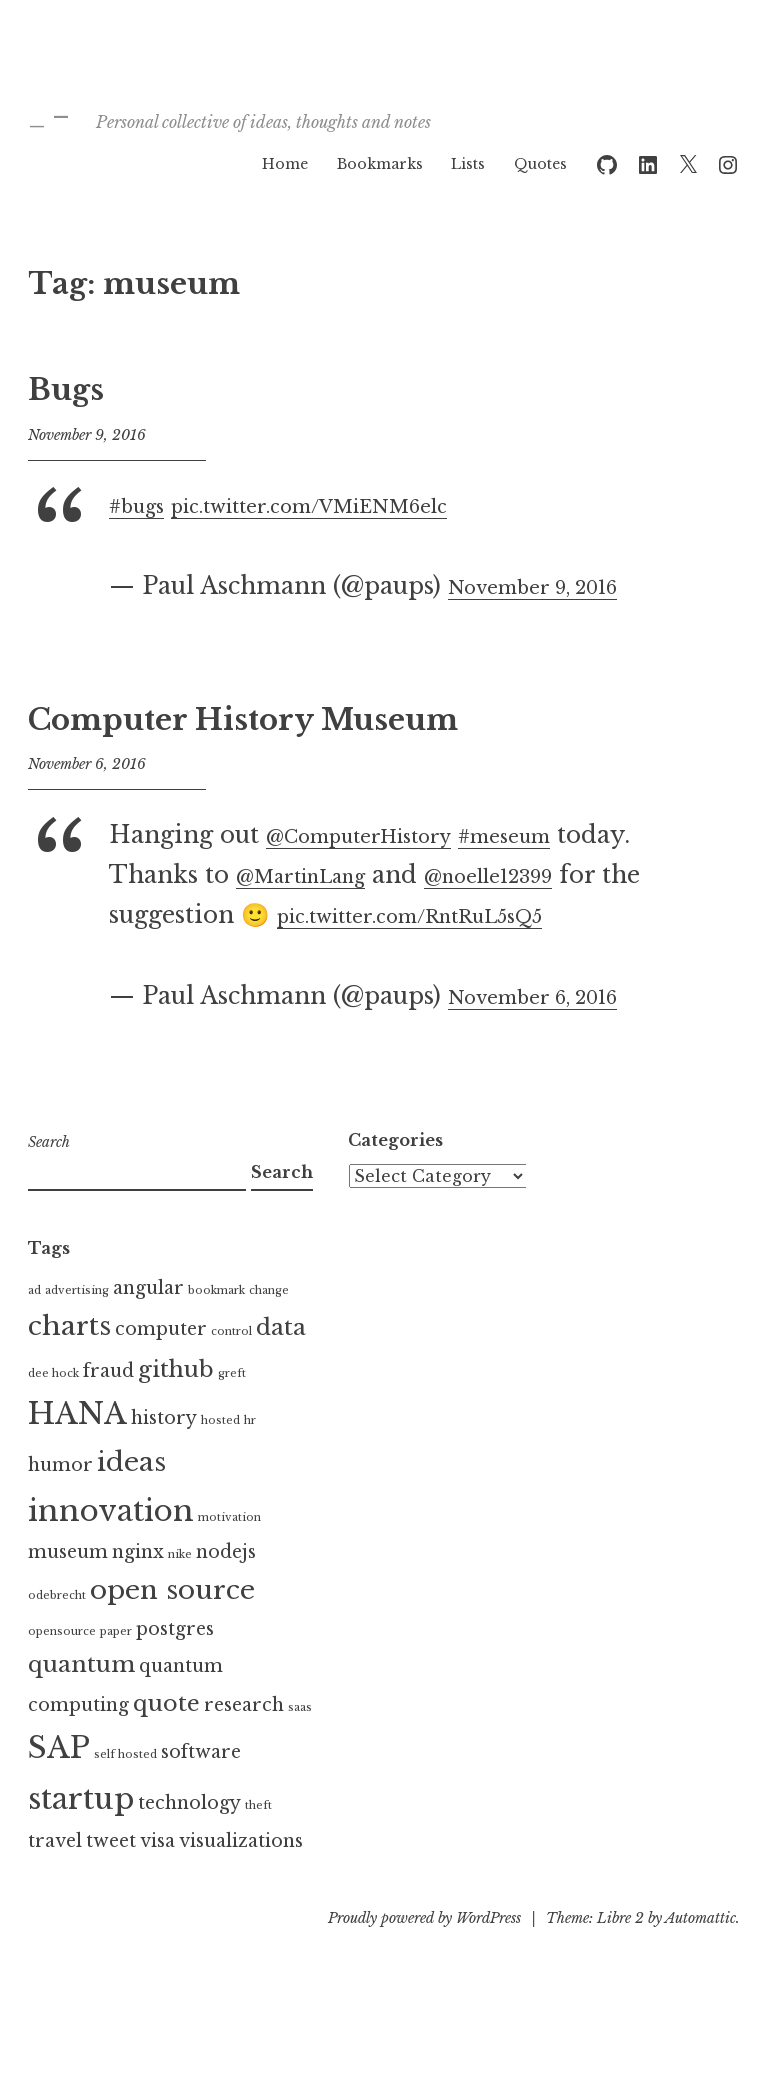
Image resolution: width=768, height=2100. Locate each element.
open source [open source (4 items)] (172, 1630)
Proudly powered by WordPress (424, 1958)
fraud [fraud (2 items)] (108, 1411)
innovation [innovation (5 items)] (111, 1551)
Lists (468, 164)
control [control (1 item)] (231, 1371)
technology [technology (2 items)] (189, 1844)
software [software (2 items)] (201, 1792)
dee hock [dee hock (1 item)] (53, 1413)
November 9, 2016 (554, 586)
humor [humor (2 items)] (60, 1505)
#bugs (143, 505)
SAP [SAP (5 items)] (59, 1788)
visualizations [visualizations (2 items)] (241, 1881)
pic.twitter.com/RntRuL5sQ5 (281, 955)
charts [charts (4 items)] (69, 1366)
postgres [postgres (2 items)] (175, 1669)
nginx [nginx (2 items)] (138, 1593)
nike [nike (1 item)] (180, 1595)
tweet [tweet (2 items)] (111, 1881)
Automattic (700, 1958)
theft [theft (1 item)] (258, 1846)
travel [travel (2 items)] (55, 1881)
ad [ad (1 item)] (34, 1330)
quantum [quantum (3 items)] (81, 1704)
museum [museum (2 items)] (68, 1593)
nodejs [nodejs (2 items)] (226, 1593)
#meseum (567, 835)
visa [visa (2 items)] (157, 1881)
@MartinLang (399, 875)
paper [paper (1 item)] (116, 1671)
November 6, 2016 (555, 1036)
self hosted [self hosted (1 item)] (125, 1794)
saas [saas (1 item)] (300, 1747)
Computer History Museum (243, 720)
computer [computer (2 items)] (161, 1369)
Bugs (66, 390)
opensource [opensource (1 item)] (62, 1671)
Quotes (540, 164)
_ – (68, 107)
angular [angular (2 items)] (148, 1328)
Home (285, 164)
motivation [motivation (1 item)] (229, 1557)
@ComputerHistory (384, 835)
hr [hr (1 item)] (250, 1460)
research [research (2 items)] (244, 1745)
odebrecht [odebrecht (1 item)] (57, 1635)
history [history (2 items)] (164, 1458)
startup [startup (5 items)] (81, 1840)
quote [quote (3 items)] (166, 1743)
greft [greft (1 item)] (232, 1413)
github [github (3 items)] (176, 1409)
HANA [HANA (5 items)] (77, 1454)
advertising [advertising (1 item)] (77, 1330)
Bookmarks (380, 164)
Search (49, 1182)
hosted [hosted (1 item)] (220, 1460)
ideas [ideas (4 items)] (131, 1502)
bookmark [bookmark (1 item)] (216, 1330)
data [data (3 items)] (281, 1367)
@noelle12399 (190, 915)
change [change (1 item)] (269, 1330)
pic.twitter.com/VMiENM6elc (363, 505)
